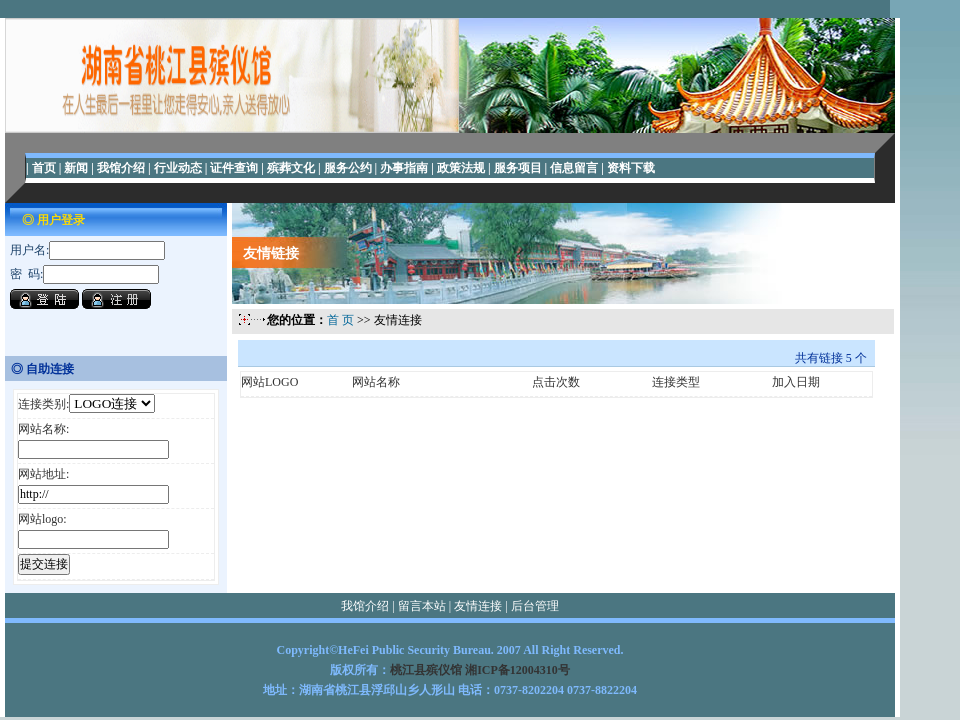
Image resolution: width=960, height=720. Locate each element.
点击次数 (556, 382)
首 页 (340, 320)
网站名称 (376, 382)
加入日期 (796, 382)
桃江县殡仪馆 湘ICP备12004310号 (480, 670)
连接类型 (676, 382)
